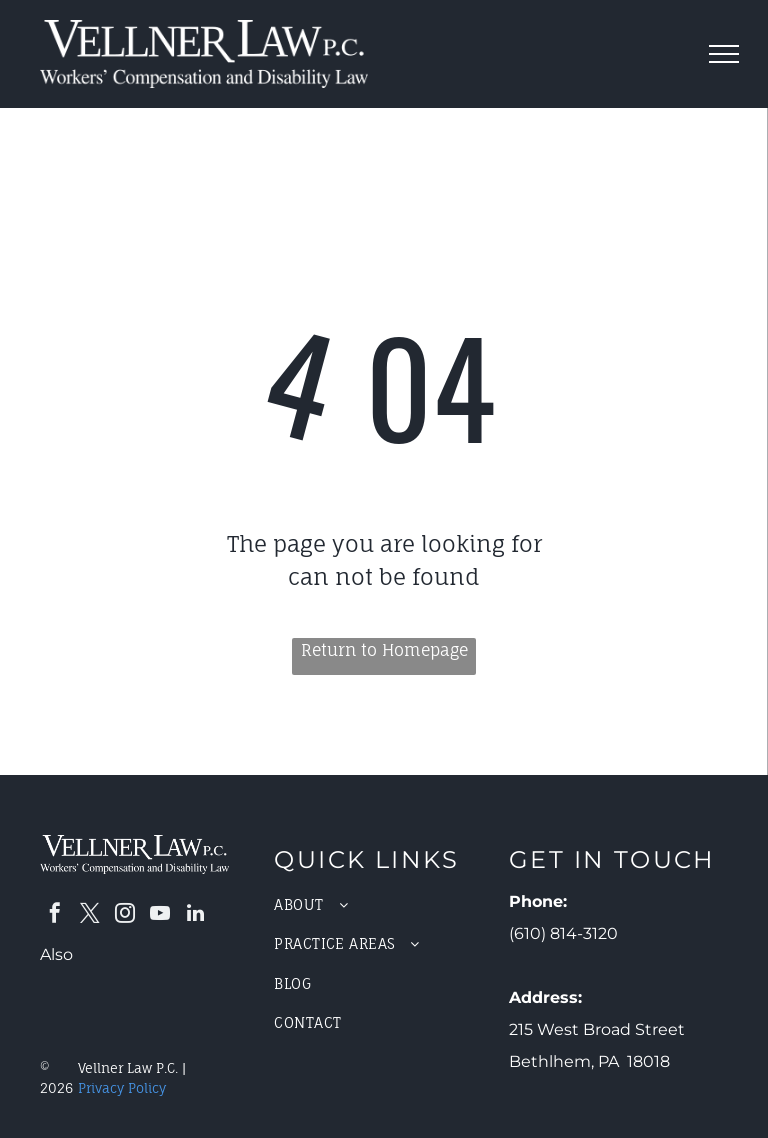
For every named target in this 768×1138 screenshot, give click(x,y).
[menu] (724, 54)
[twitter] (90, 915)
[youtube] (160, 915)
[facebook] (55, 915)
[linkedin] (195, 915)
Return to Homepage (384, 650)
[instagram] (125, 915)
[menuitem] (383, 904)
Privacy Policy (122, 1088)
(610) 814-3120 (563, 933)
